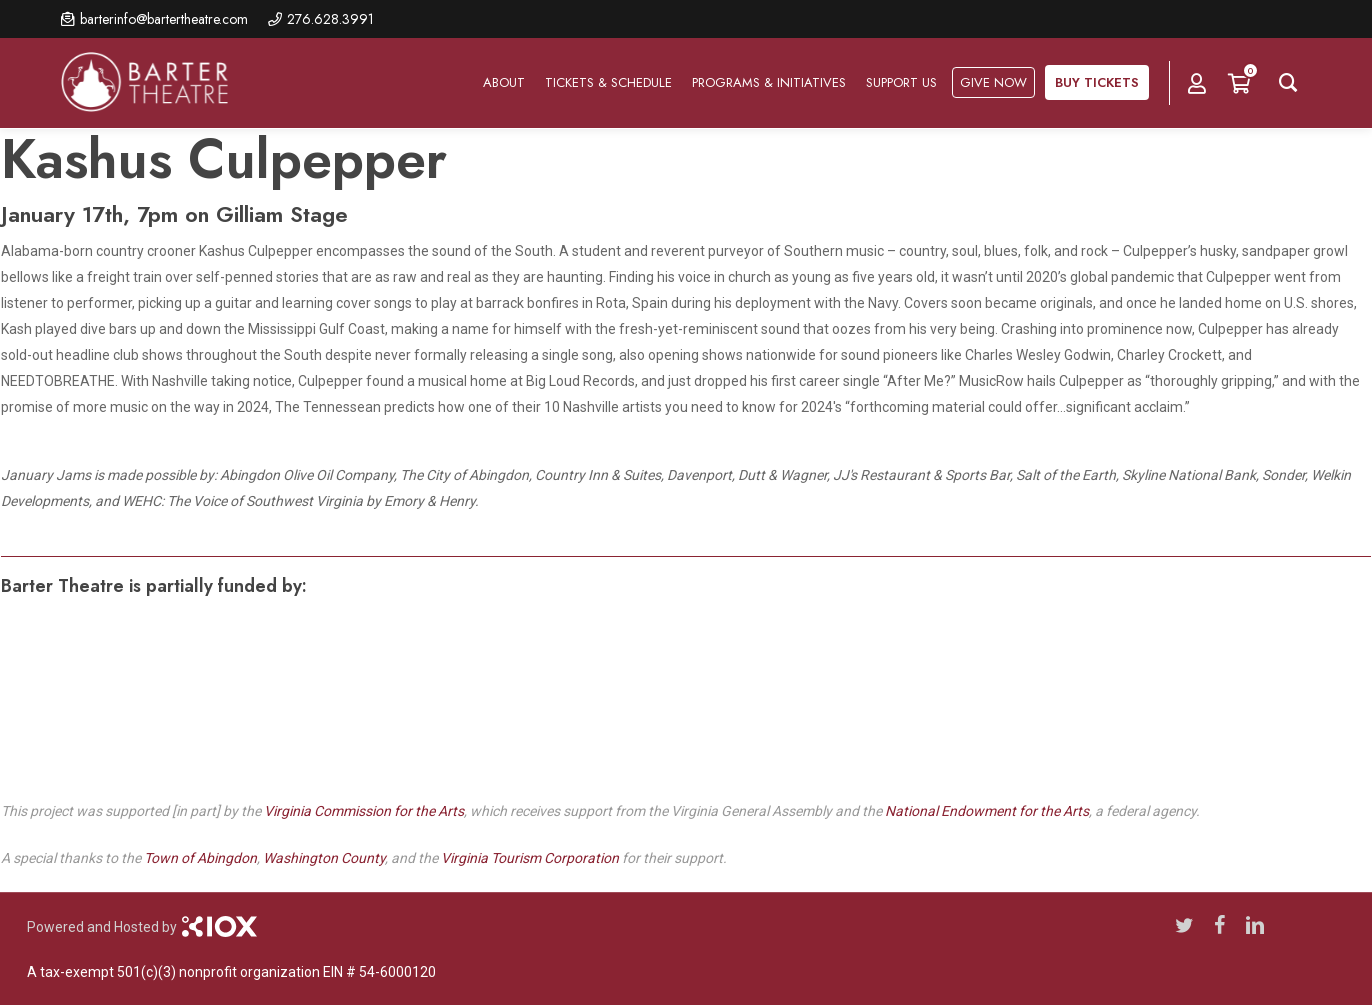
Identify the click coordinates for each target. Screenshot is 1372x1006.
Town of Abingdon (200, 858)
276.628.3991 (330, 19)
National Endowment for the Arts (987, 811)
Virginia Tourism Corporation (530, 858)
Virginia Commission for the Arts (364, 811)
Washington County (324, 858)
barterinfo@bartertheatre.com (164, 19)
